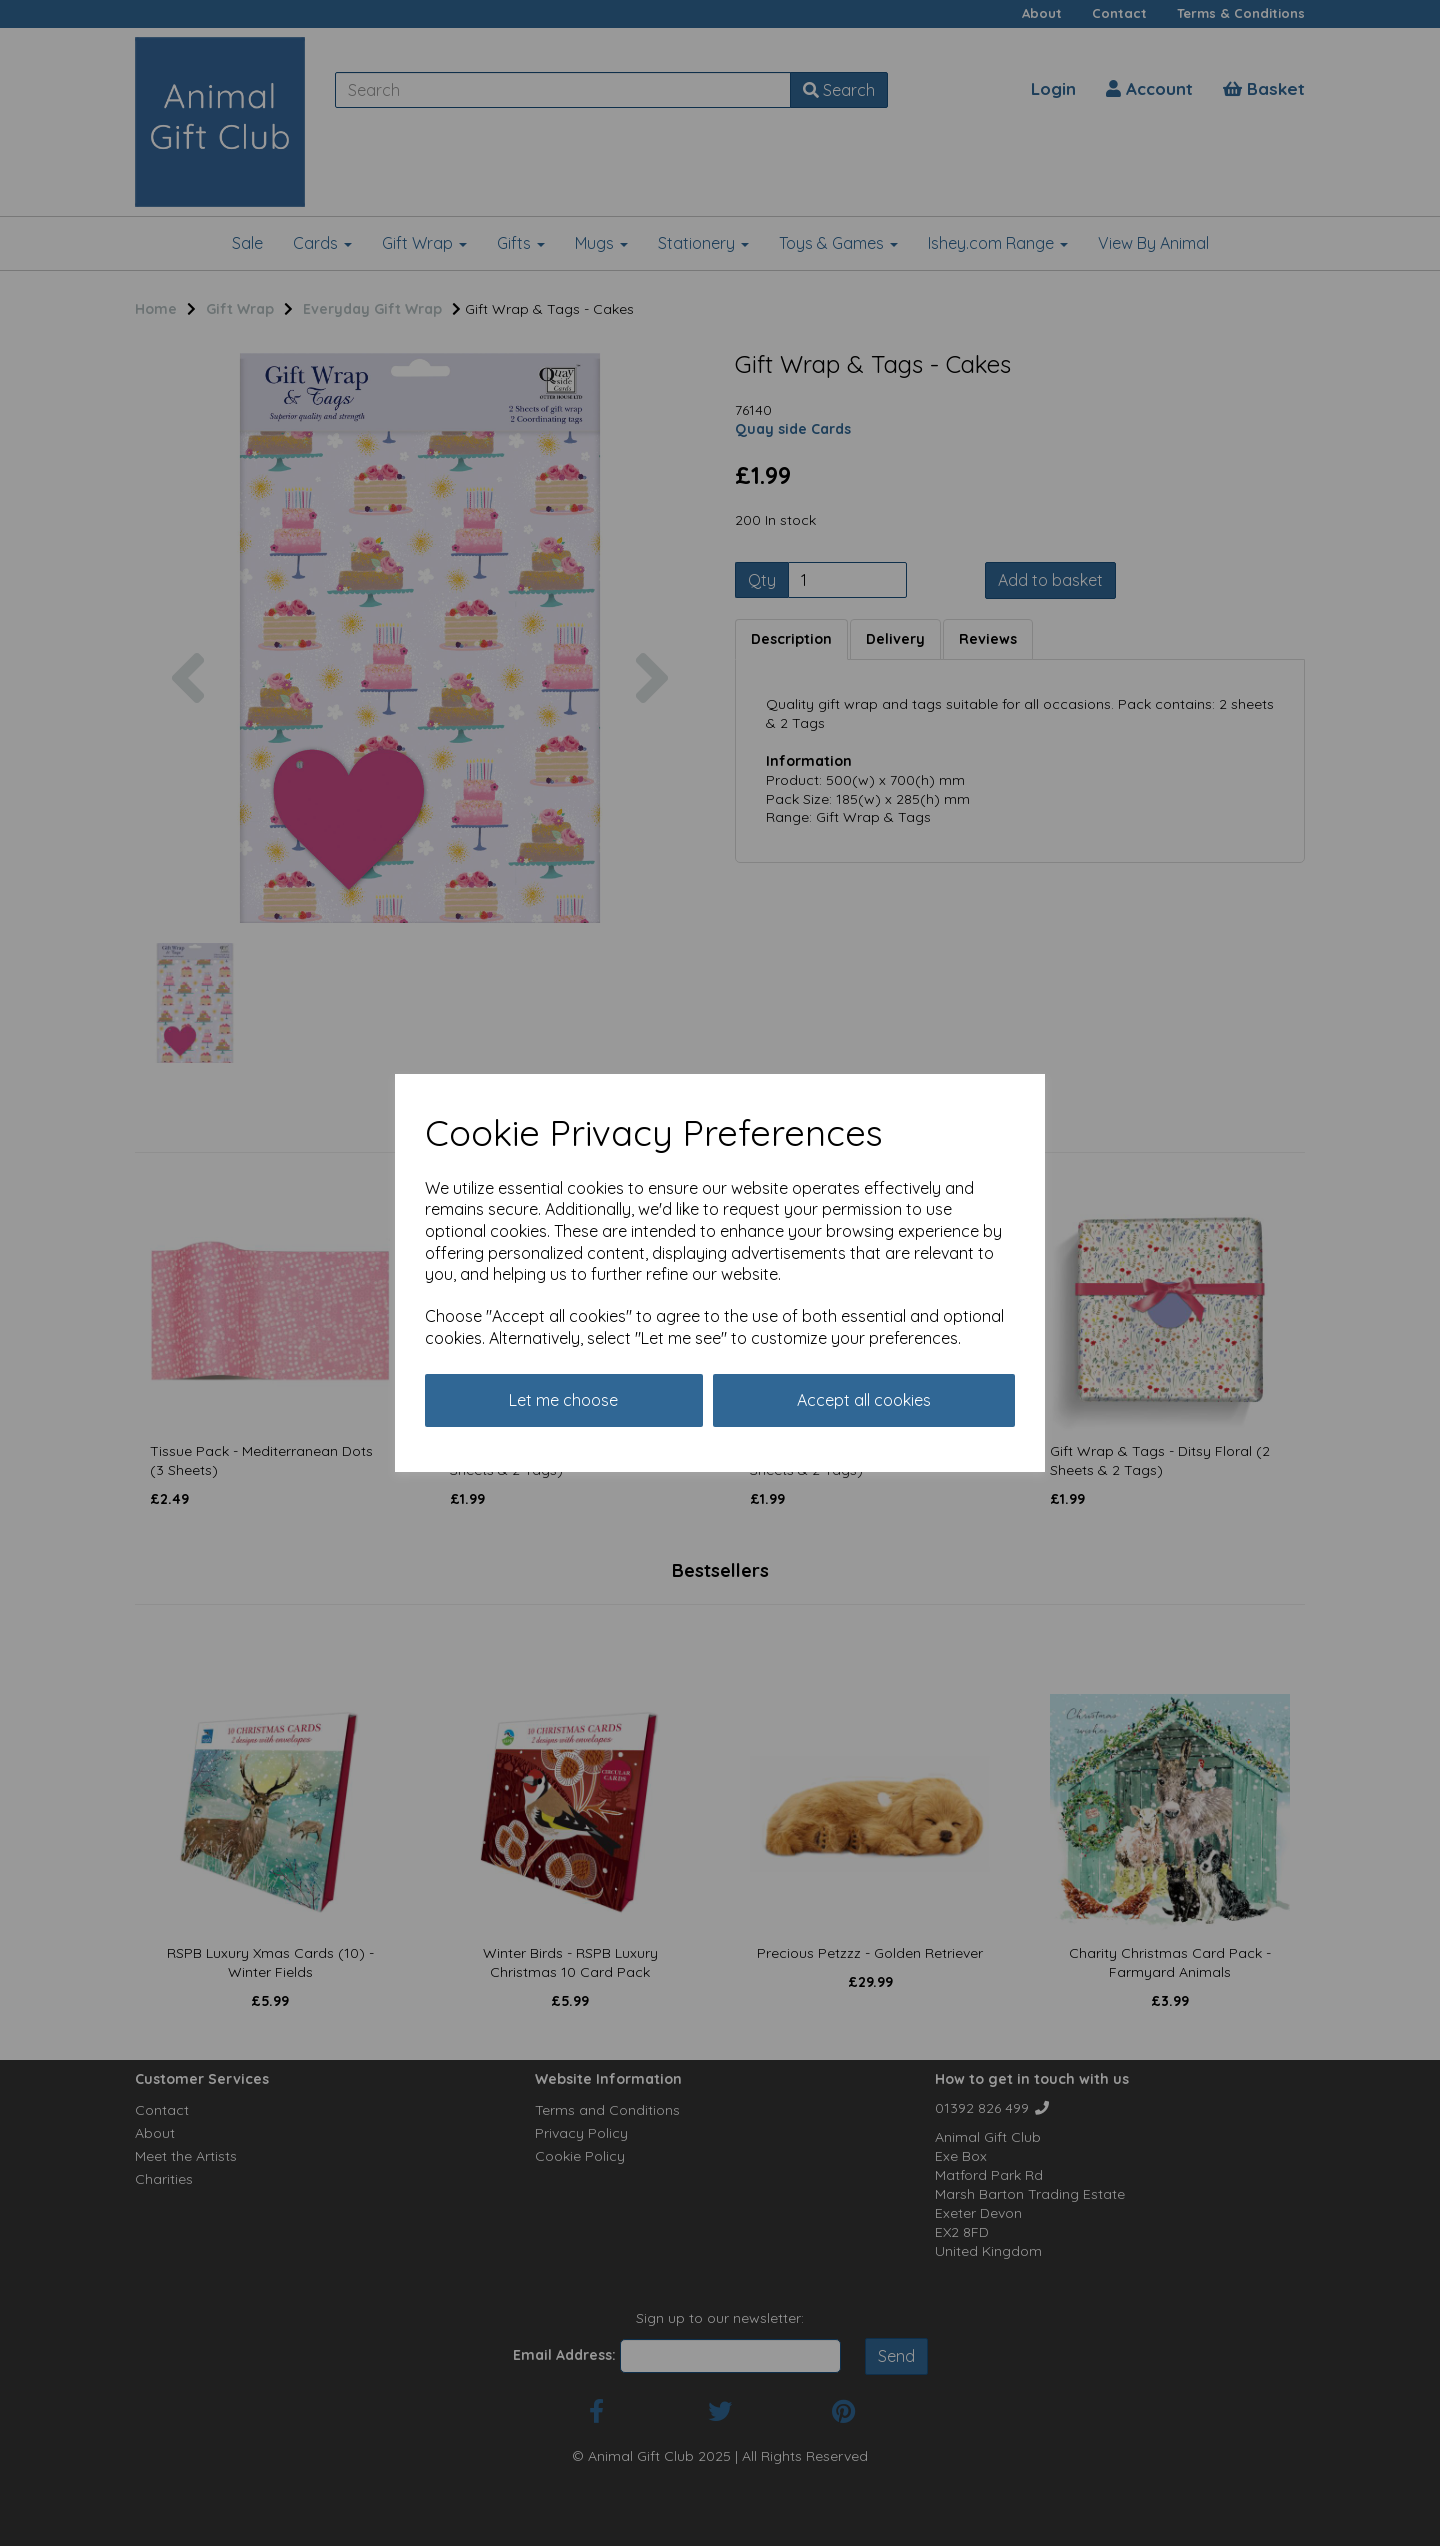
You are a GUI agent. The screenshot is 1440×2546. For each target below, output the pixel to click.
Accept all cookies (864, 1400)
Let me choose (563, 1400)
